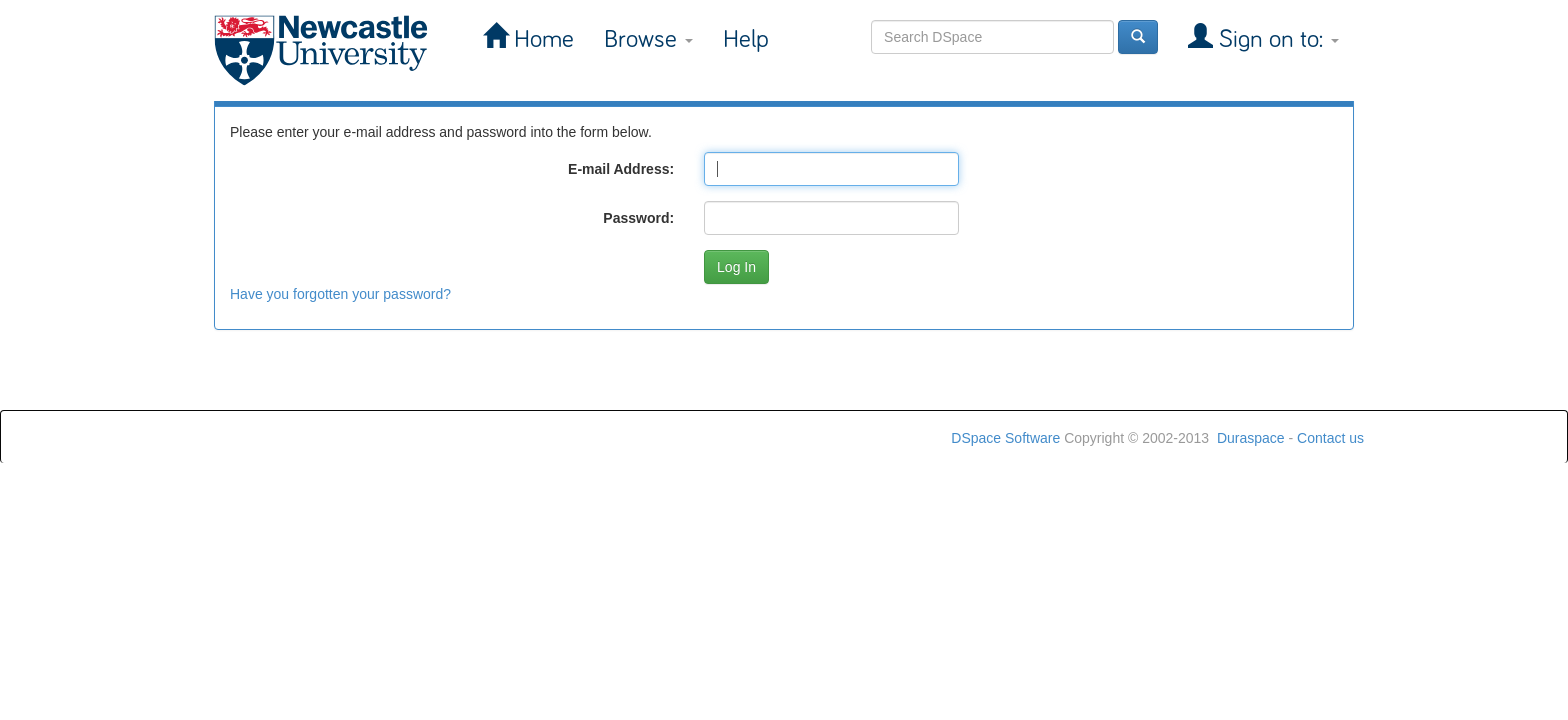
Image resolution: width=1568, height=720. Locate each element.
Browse (648, 39)
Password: (638, 218)
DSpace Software (1005, 438)
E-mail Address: (621, 169)
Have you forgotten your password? (340, 294)
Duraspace (1251, 438)
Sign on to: (1276, 39)
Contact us (1330, 438)
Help (746, 39)
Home (541, 39)
